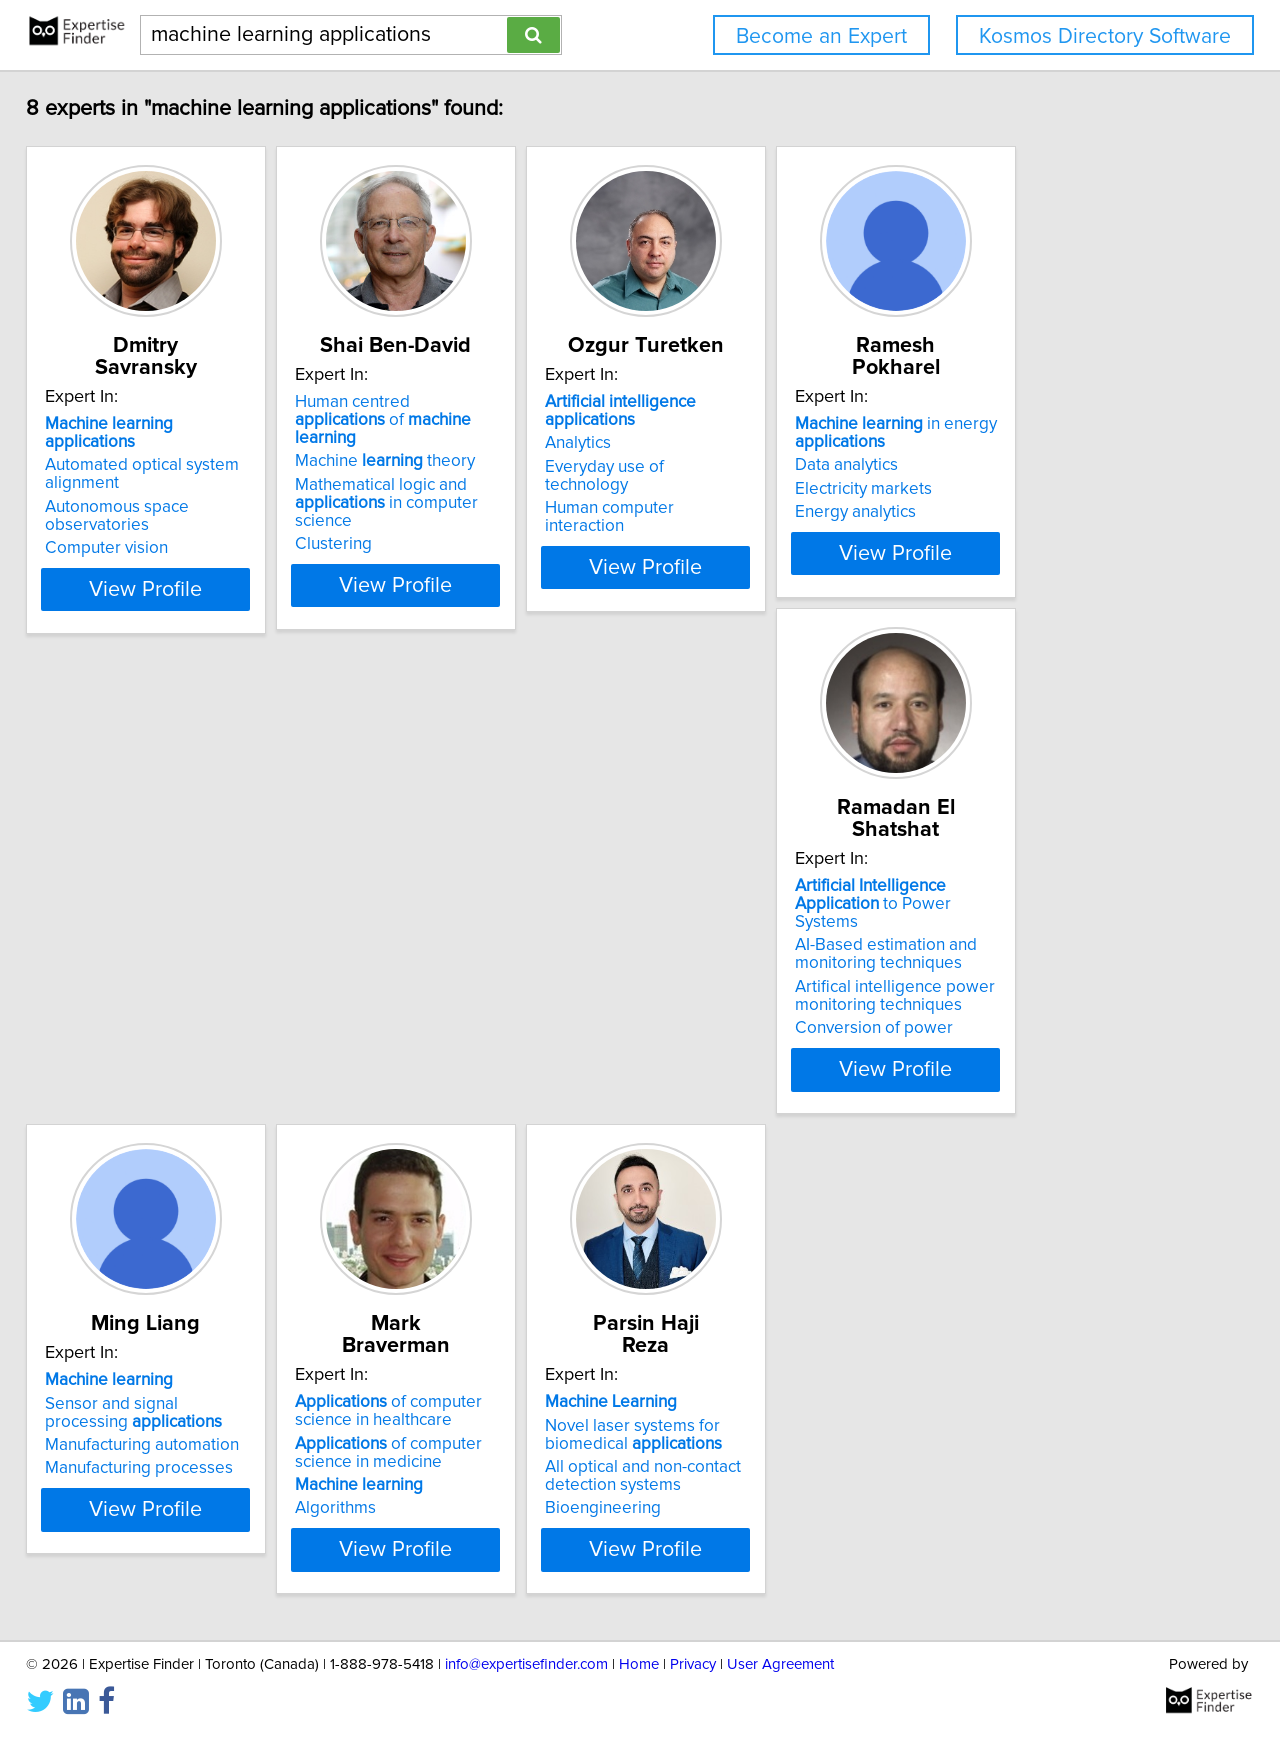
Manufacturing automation (456, 987)
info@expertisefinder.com (526, 1664)
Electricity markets (1027, 489)
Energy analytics (1019, 512)
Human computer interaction (765, 494)
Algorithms (699, 1028)
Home (639, 1664)
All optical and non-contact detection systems (1057, 996)
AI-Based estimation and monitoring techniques (150, 972)
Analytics (692, 447)
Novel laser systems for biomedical (1047, 954)
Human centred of (473, 433)
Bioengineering (1017, 1028)
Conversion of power (138, 1046)
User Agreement (780, 1664)
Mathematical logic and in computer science (481, 498)
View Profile (185, 589)
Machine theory (449, 465)
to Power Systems (178, 931)
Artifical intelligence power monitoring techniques (159, 1014)
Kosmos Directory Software (1105, 36)
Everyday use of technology (762, 471)
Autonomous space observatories (185, 489)
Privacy (693, 1664)
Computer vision (120, 512)
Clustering (397, 530)
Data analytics (1010, 465)
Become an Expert (821, 36)
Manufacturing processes (453, 1010)
